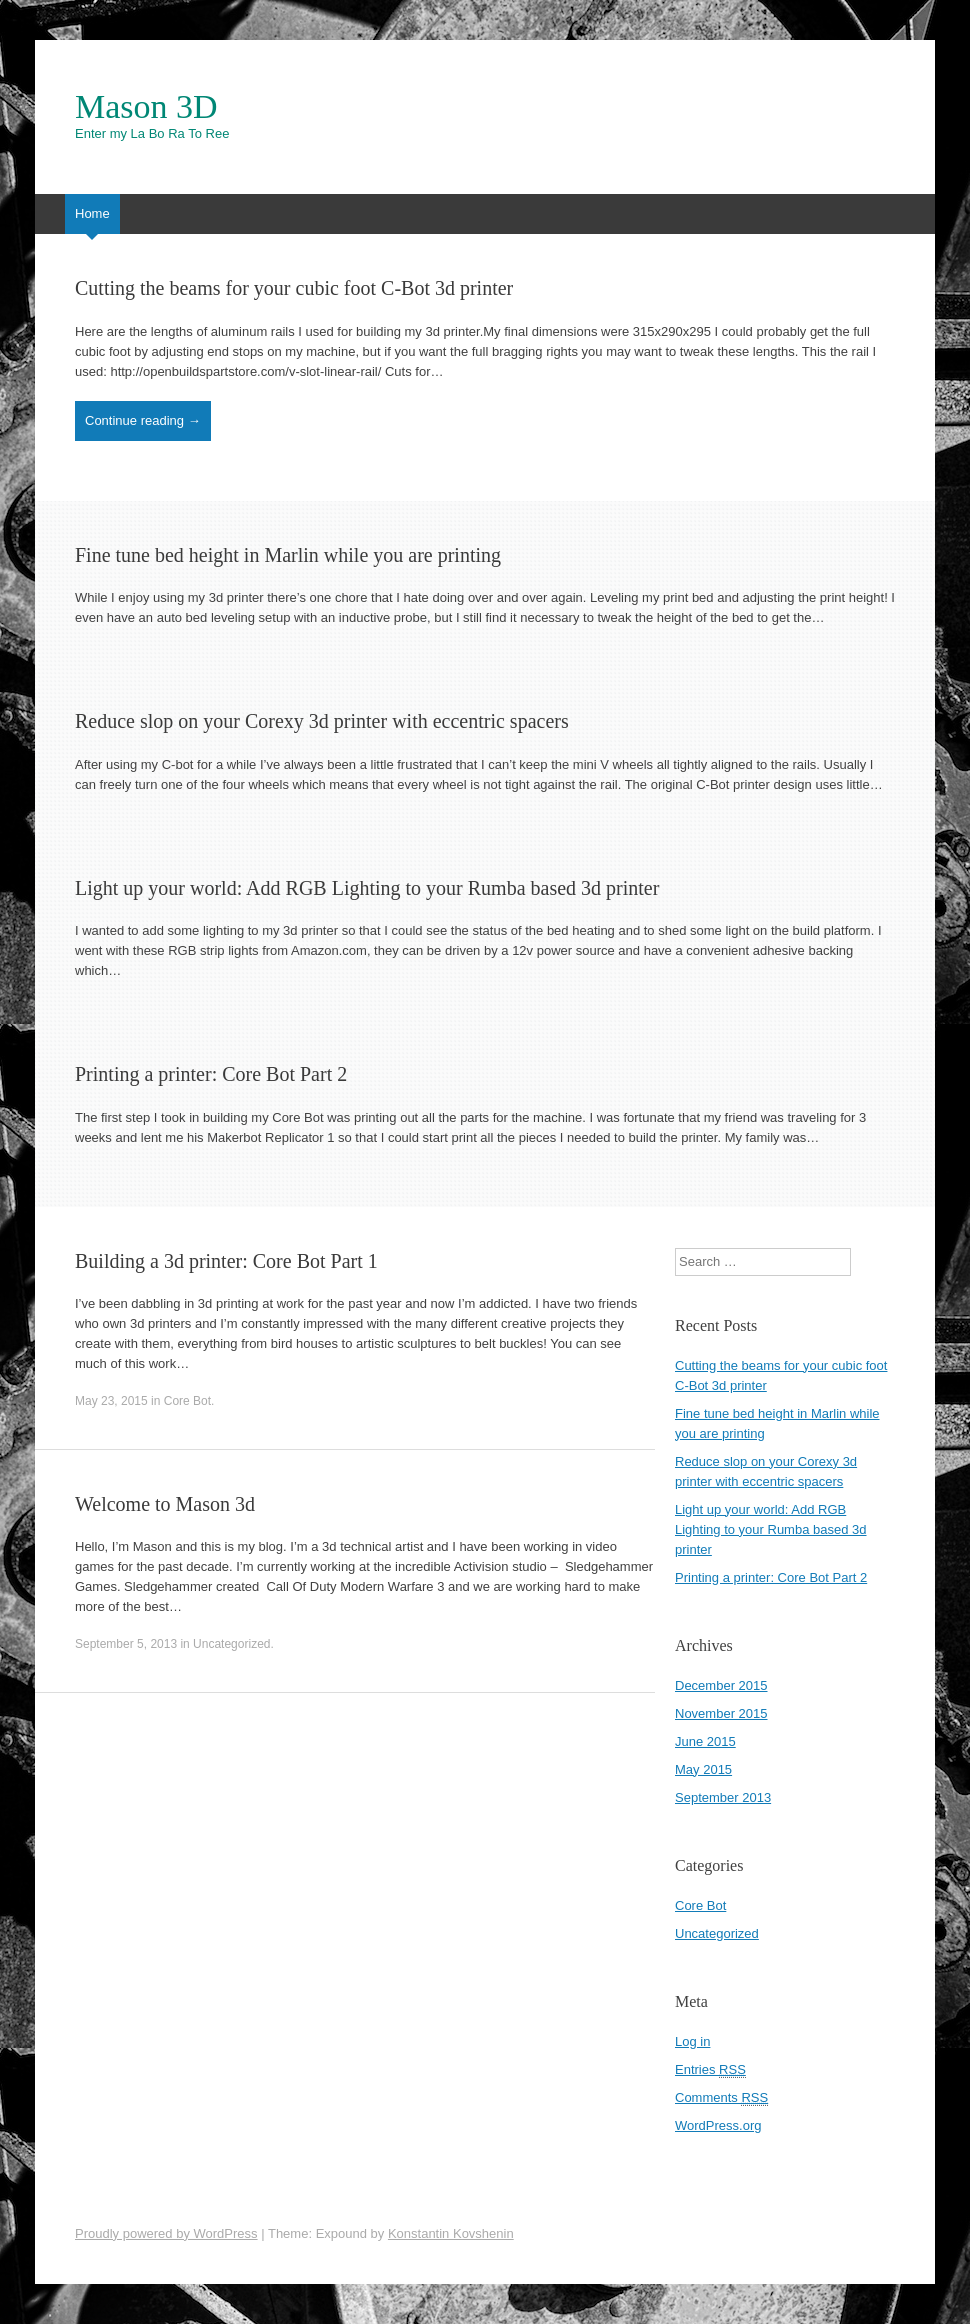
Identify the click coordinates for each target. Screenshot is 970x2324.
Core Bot (187, 1401)
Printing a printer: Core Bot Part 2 (211, 1074)
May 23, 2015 (111, 1401)
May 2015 (703, 1769)
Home (92, 213)
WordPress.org (718, 2125)
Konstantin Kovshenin (451, 2233)
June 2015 (705, 1741)
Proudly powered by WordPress (166, 2233)
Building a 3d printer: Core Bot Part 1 (226, 1261)
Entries (710, 2070)
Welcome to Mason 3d (165, 1504)
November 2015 (721, 1713)
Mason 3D (146, 107)
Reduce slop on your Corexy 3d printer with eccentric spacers (322, 721)
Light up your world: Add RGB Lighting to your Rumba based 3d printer (367, 888)
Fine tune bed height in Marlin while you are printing (288, 555)
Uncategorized (231, 1644)
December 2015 (721, 1685)
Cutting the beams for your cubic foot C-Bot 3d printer (294, 288)
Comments (721, 2098)
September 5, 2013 (126, 1644)
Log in (692, 2041)
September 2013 (723, 1797)
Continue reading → (143, 420)
